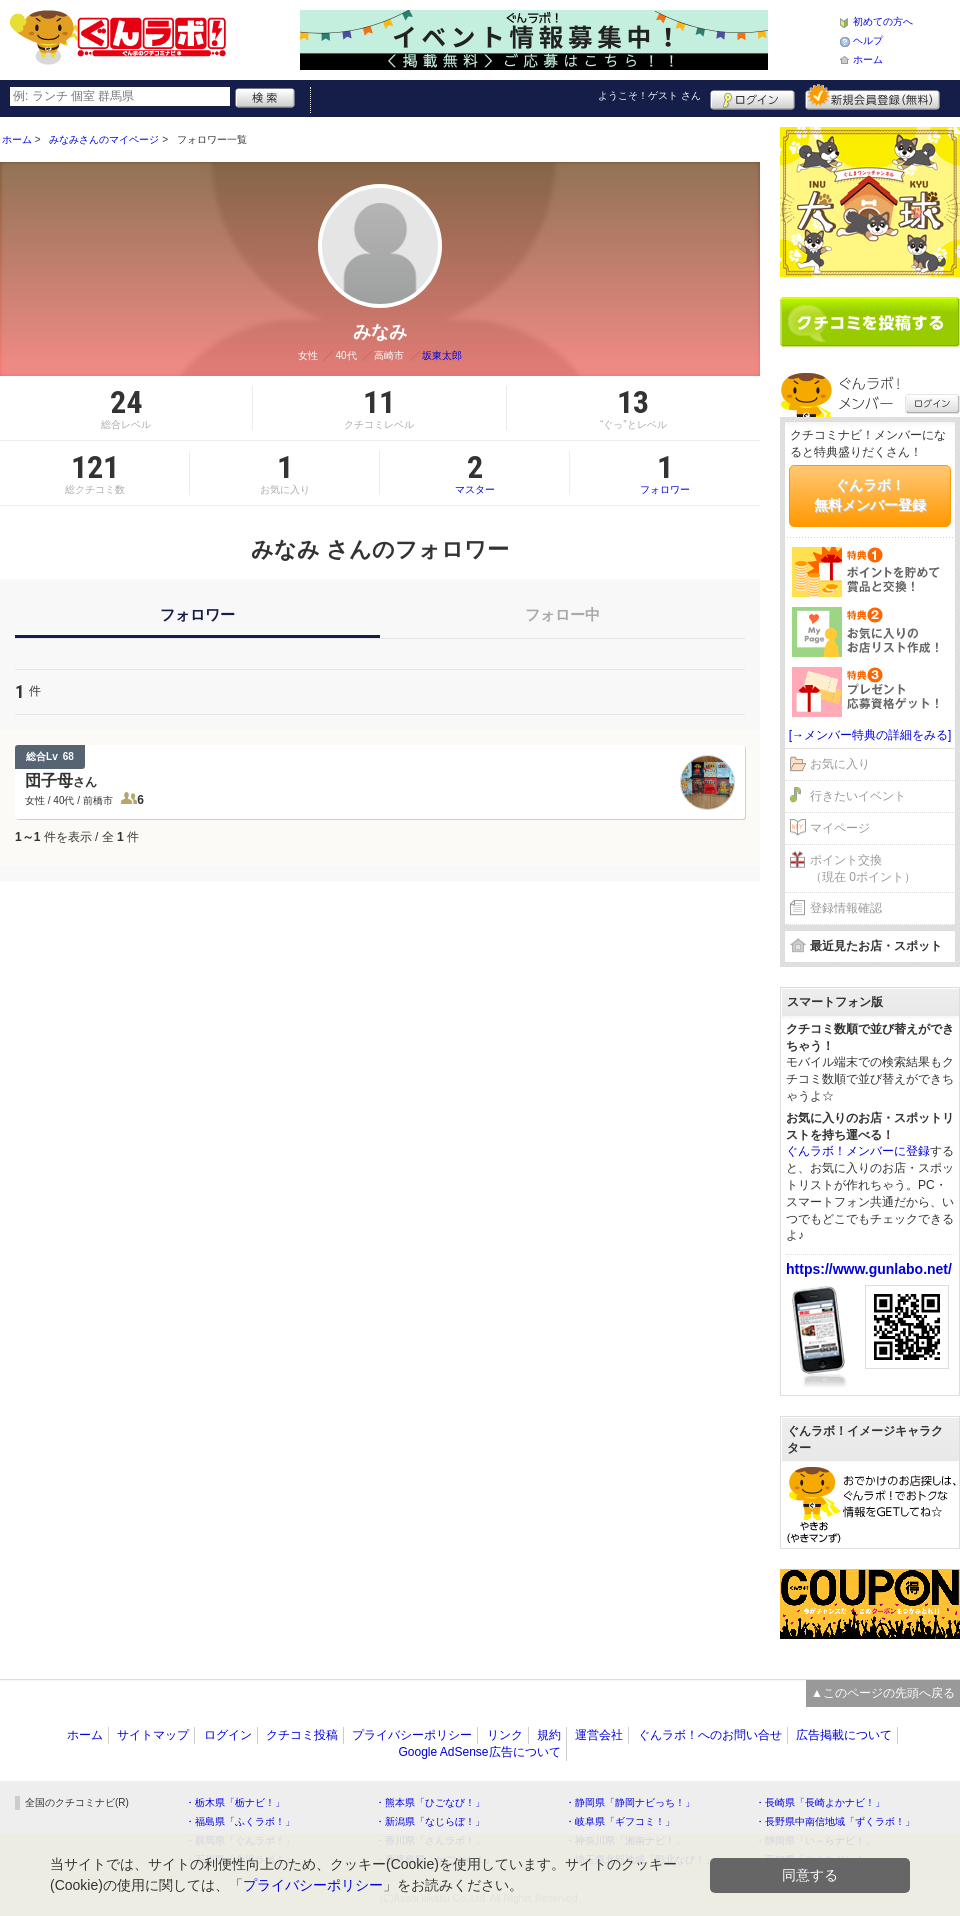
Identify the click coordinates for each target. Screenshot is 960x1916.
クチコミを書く (870, 322)
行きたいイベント (858, 796)
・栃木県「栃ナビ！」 (235, 1802)
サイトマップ (153, 1735)
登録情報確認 (846, 908)
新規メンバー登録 (872, 97)
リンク (505, 1735)
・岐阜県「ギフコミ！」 (620, 1821)
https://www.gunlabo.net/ (869, 1269)
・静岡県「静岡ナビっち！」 (630, 1802)
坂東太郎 (442, 355)
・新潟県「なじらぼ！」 (430, 1821)
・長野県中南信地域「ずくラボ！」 (835, 1821)
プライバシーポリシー (412, 1735)
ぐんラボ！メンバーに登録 (858, 1151)
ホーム (868, 59)
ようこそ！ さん (649, 95)
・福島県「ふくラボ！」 (240, 1821)
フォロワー (665, 473)
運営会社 (599, 1735)
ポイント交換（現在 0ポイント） (863, 868)
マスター (474, 473)
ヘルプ (868, 40)
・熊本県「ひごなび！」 (430, 1802)
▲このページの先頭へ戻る (883, 1693)
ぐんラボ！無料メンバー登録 (870, 495)
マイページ (840, 828)
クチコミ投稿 (302, 1735)
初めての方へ (883, 21)
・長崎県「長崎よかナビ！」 (820, 1802)
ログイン (752, 97)
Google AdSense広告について (479, 1752)
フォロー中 (562, 614)
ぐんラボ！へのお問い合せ (710, 1735)
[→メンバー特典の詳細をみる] (870, 735)
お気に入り (840, 764)
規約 (549, 1735)
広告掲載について (844, 1735)
